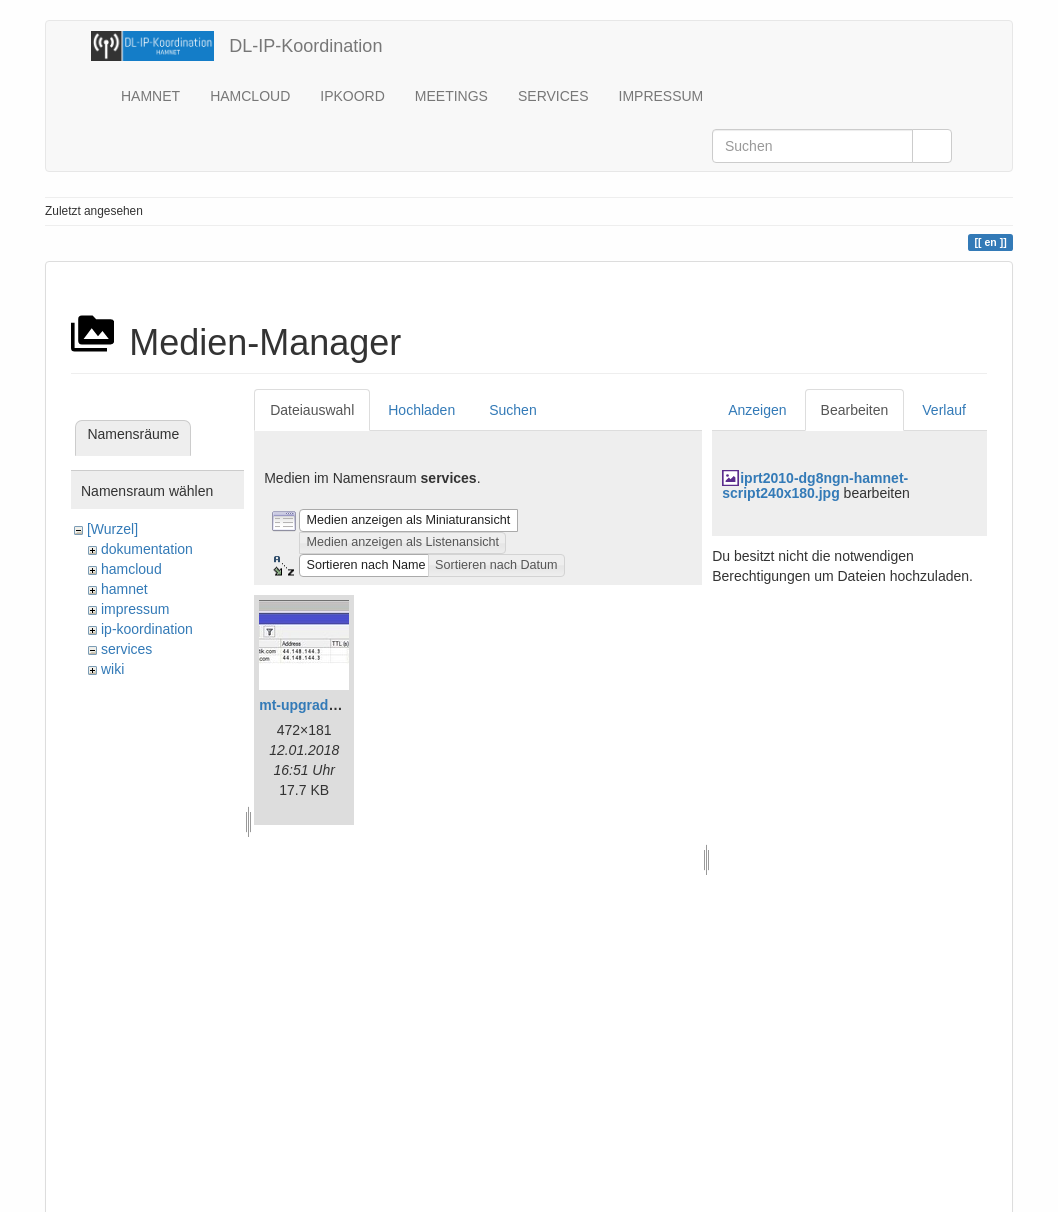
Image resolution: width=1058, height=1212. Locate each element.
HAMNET (150, 96)
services (126, 649)
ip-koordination (147, 629)
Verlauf (944, 410)
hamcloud (131, 569)
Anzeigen (757, 410)
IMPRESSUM (661, 96)
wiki (112, 669)
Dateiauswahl (312, 410)
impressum (135, 609)
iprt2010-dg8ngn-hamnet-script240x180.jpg (815, 485)
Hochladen (421, 410)
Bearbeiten (855, 410)
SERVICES (553, 96)
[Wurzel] (112, 529)
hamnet (124, 589)
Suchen (512, 410)
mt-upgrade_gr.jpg (320, 705)
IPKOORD (352, 96)
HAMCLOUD (250, 96)
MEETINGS (451, 96)
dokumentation (147, 549)
